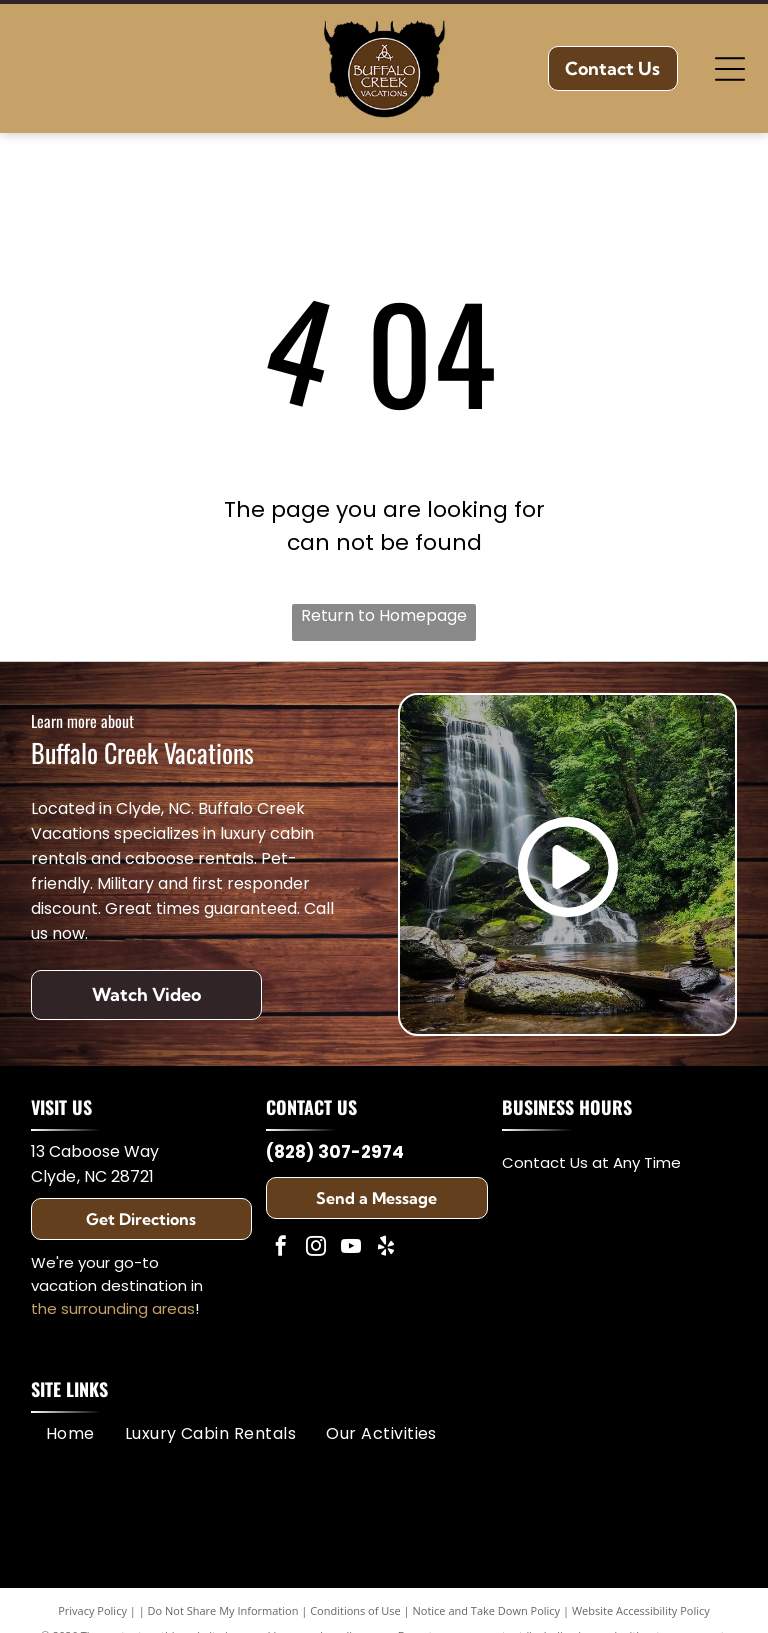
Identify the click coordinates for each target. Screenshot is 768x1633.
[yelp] (386, 1248)
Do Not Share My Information (223, 1610)
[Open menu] (730, 69)
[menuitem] (70, 1432)
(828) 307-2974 (335, 1152)
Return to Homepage (384, 615)
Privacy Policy (92, 1610)
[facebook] (281, 1248)
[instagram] (316, 1248)
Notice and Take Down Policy (487, 1610)
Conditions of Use (355, 1610)
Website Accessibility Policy (641, 1610)
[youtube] (351, 1248)
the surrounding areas (113, 1308)
